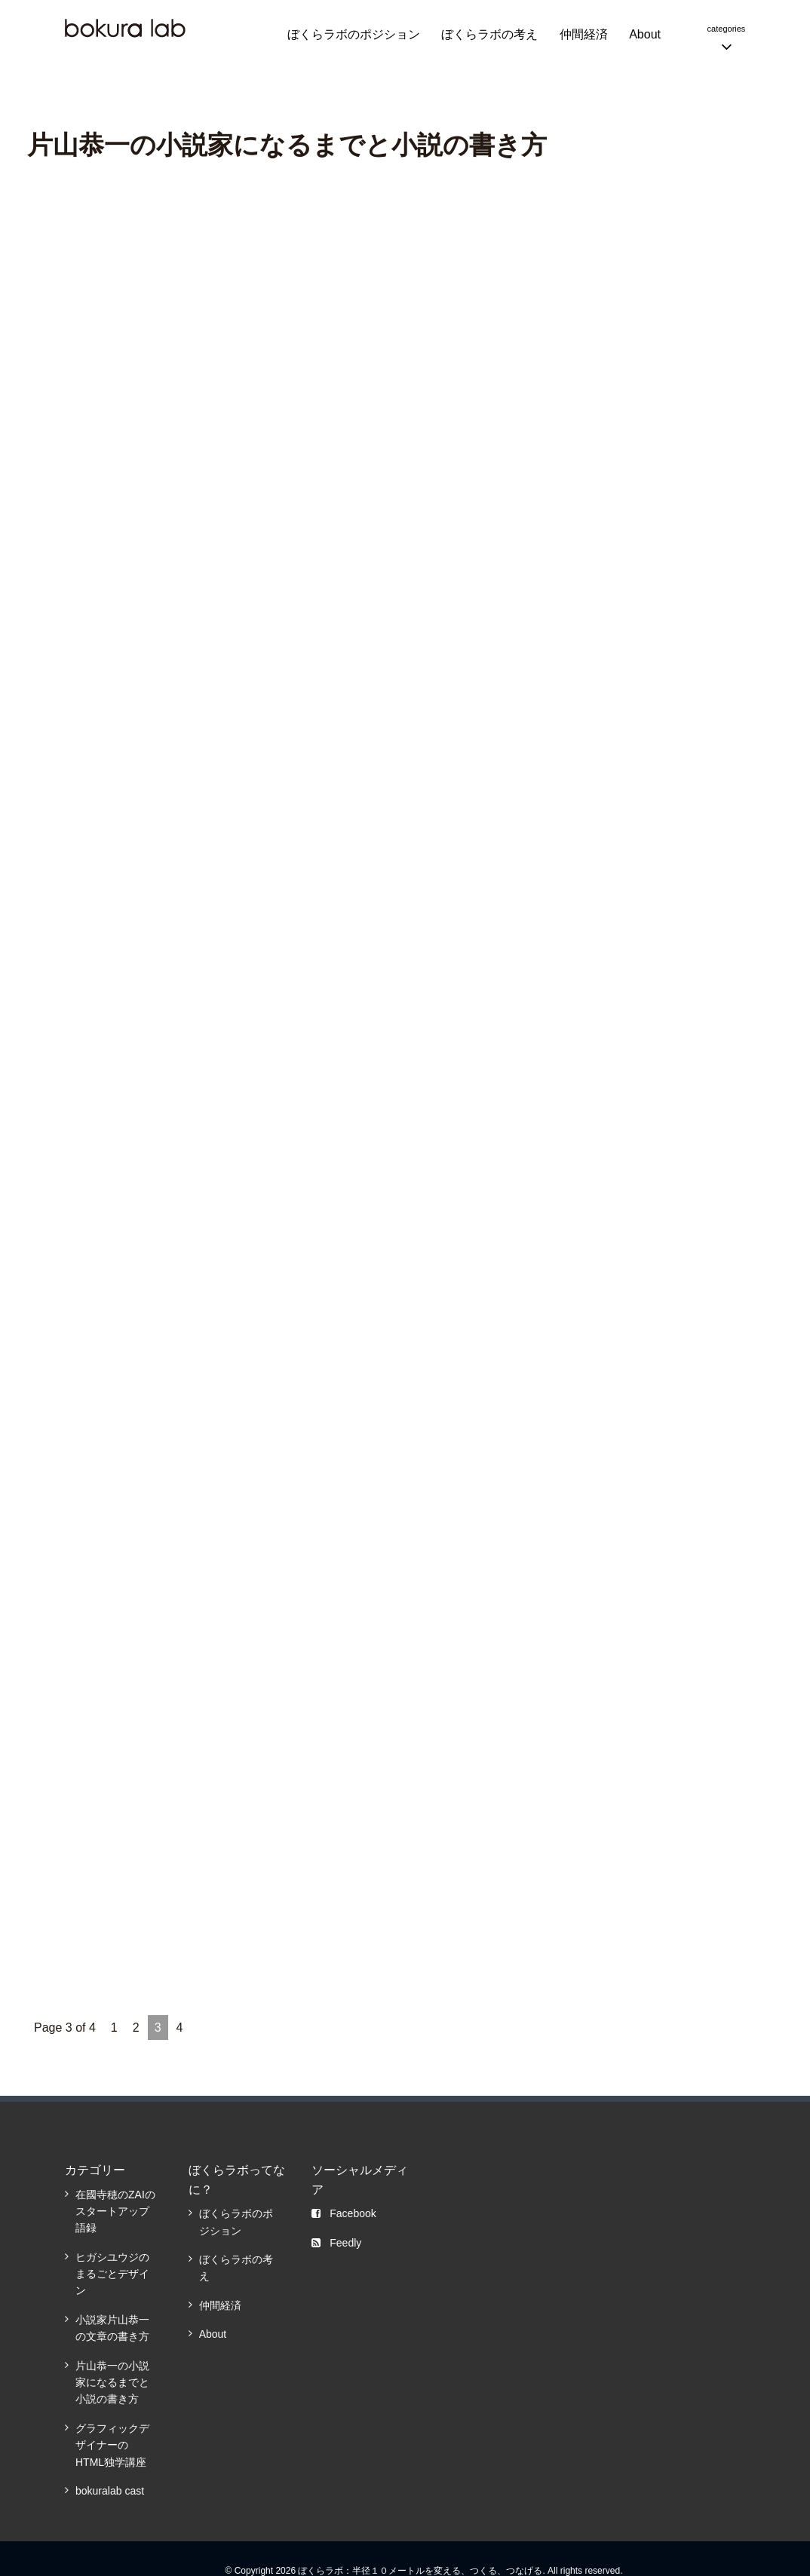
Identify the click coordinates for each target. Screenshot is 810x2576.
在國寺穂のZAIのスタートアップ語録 (115, 2208)
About (645, 34)
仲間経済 (584, 34)
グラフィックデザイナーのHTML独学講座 (112, 2443)
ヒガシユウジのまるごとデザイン (112, 2271)
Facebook (343, 2211)
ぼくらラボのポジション (353, 34)
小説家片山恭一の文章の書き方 (112, 2325)
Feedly (336, 2240)
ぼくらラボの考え (489, 34)
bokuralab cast (109, 2489)
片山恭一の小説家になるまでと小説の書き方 (112, 2380)
